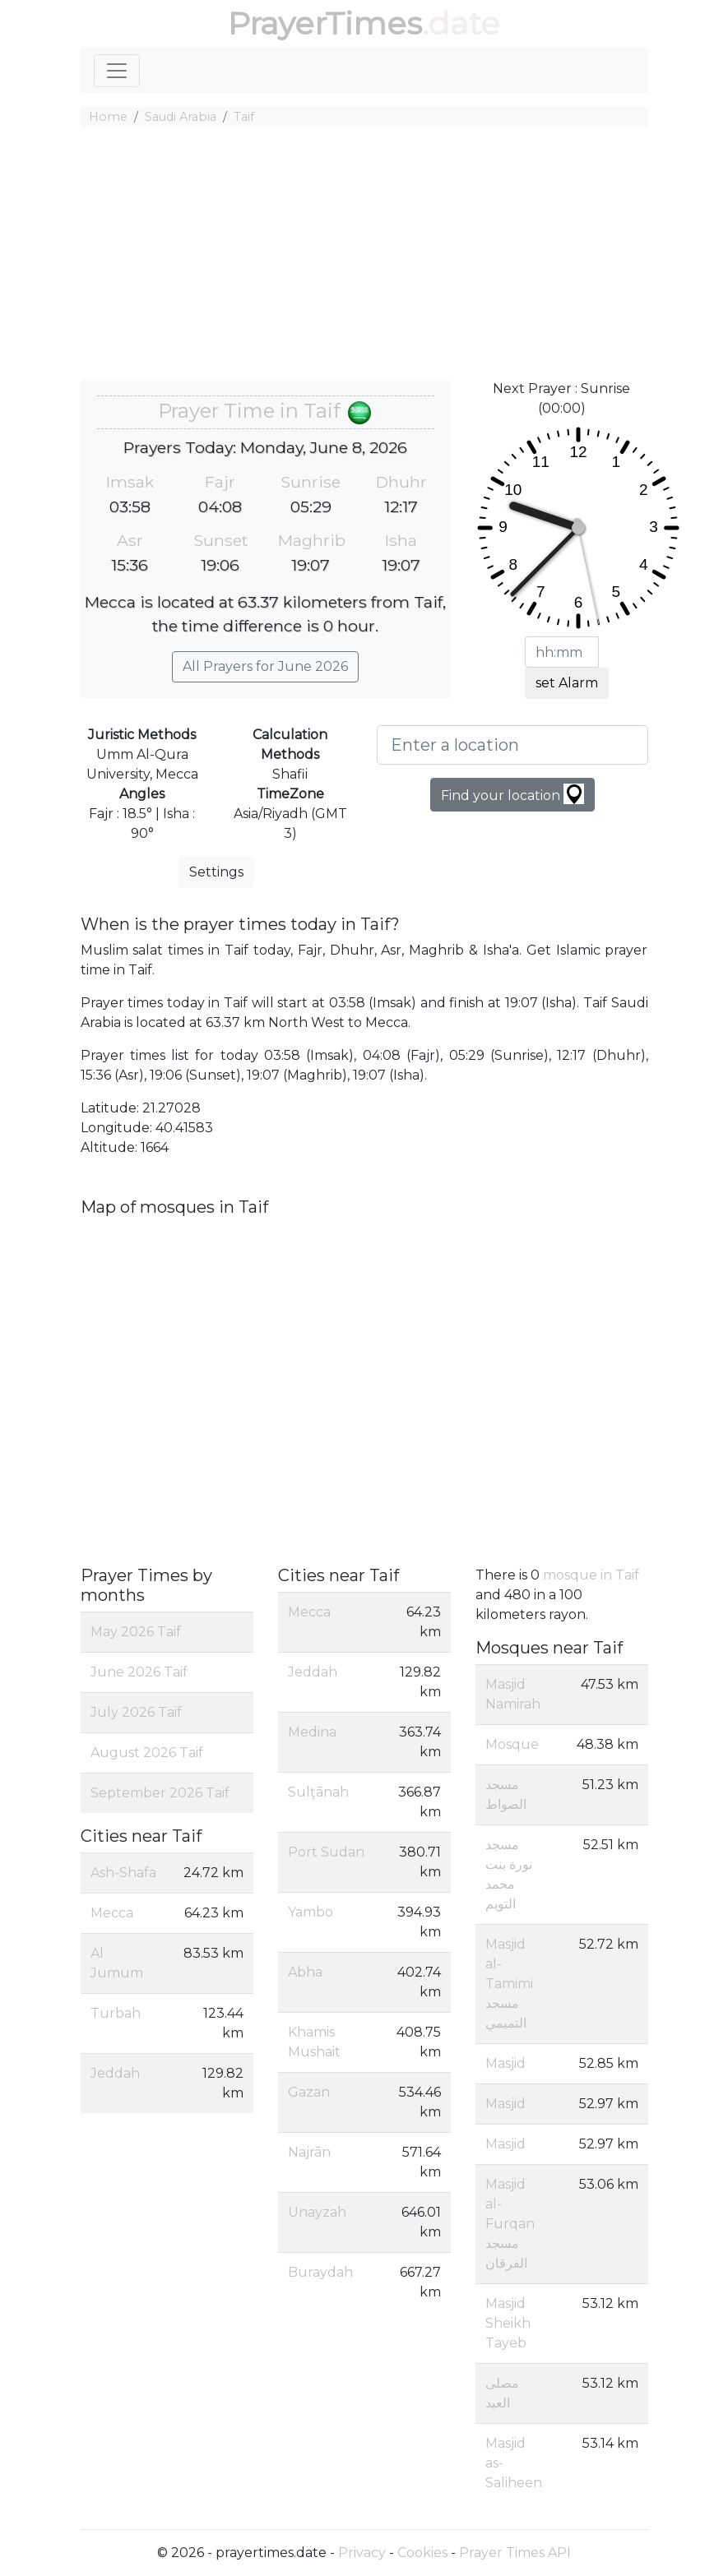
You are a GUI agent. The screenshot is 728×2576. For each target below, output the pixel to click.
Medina (312, 1732)
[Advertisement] (364, 256)
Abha (305, 1972)
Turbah (115, 2013)
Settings (216, 872)
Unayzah (317, 2212)
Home (108, 116)
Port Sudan (326, 1852)
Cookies (422, 2552)
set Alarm (567, 683)
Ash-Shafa (123, 1872)
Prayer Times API (515, 2552)
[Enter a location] (512, 745)
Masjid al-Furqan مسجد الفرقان (510, 2223)
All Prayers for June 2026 (265, 666)
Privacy (362, 2552)
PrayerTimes (325, 23)
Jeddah (115, 2073)
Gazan (309, 2092)
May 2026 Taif (135, 1631)
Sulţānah (318, 1792)
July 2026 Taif (136, 1712)
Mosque (512, 1744)
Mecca (111, 1913)
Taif (244, 116)
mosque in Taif (591, 1575)
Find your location (512, 794)
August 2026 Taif (146, 1752)
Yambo (310, 1912)
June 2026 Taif (139, 1672)
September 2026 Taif (160, 1793)
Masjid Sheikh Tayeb (508, 2323)
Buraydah (320, 2272)
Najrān (309, 2152)
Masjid (505, 2063)
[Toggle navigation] (117, 70)
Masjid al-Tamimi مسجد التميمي (509, 1983)
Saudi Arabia (180, 116)
